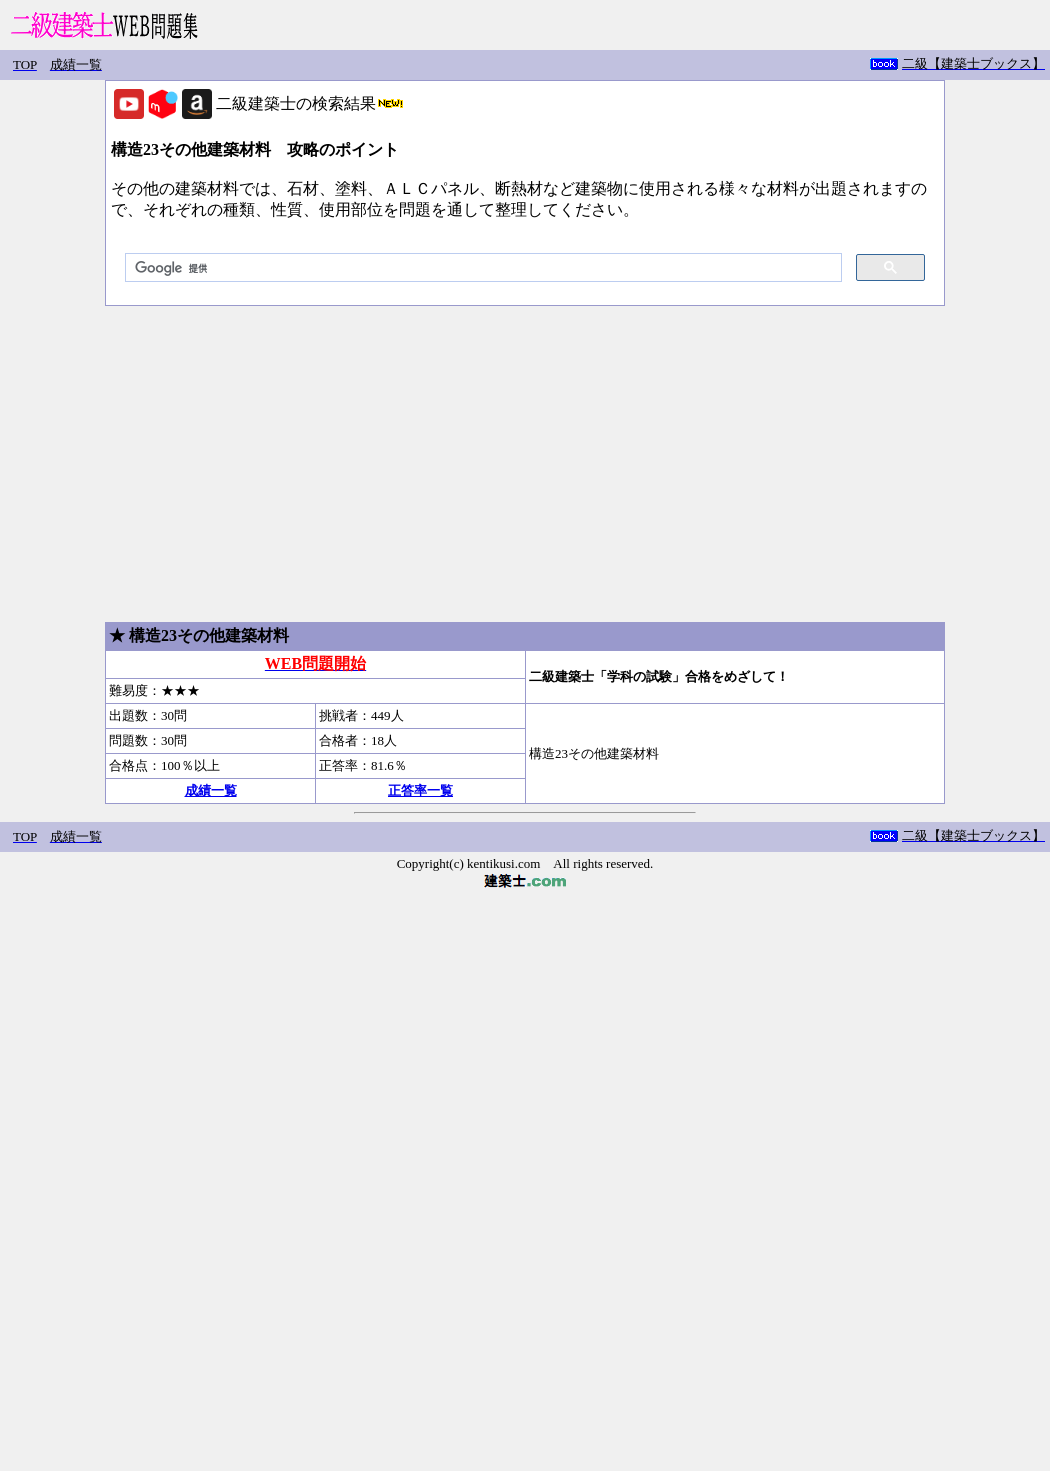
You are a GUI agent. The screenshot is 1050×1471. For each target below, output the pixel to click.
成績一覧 (211, 790)
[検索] (481, 268)
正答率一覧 (420, 790)
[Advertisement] (525, 464)
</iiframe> (950, 65)
